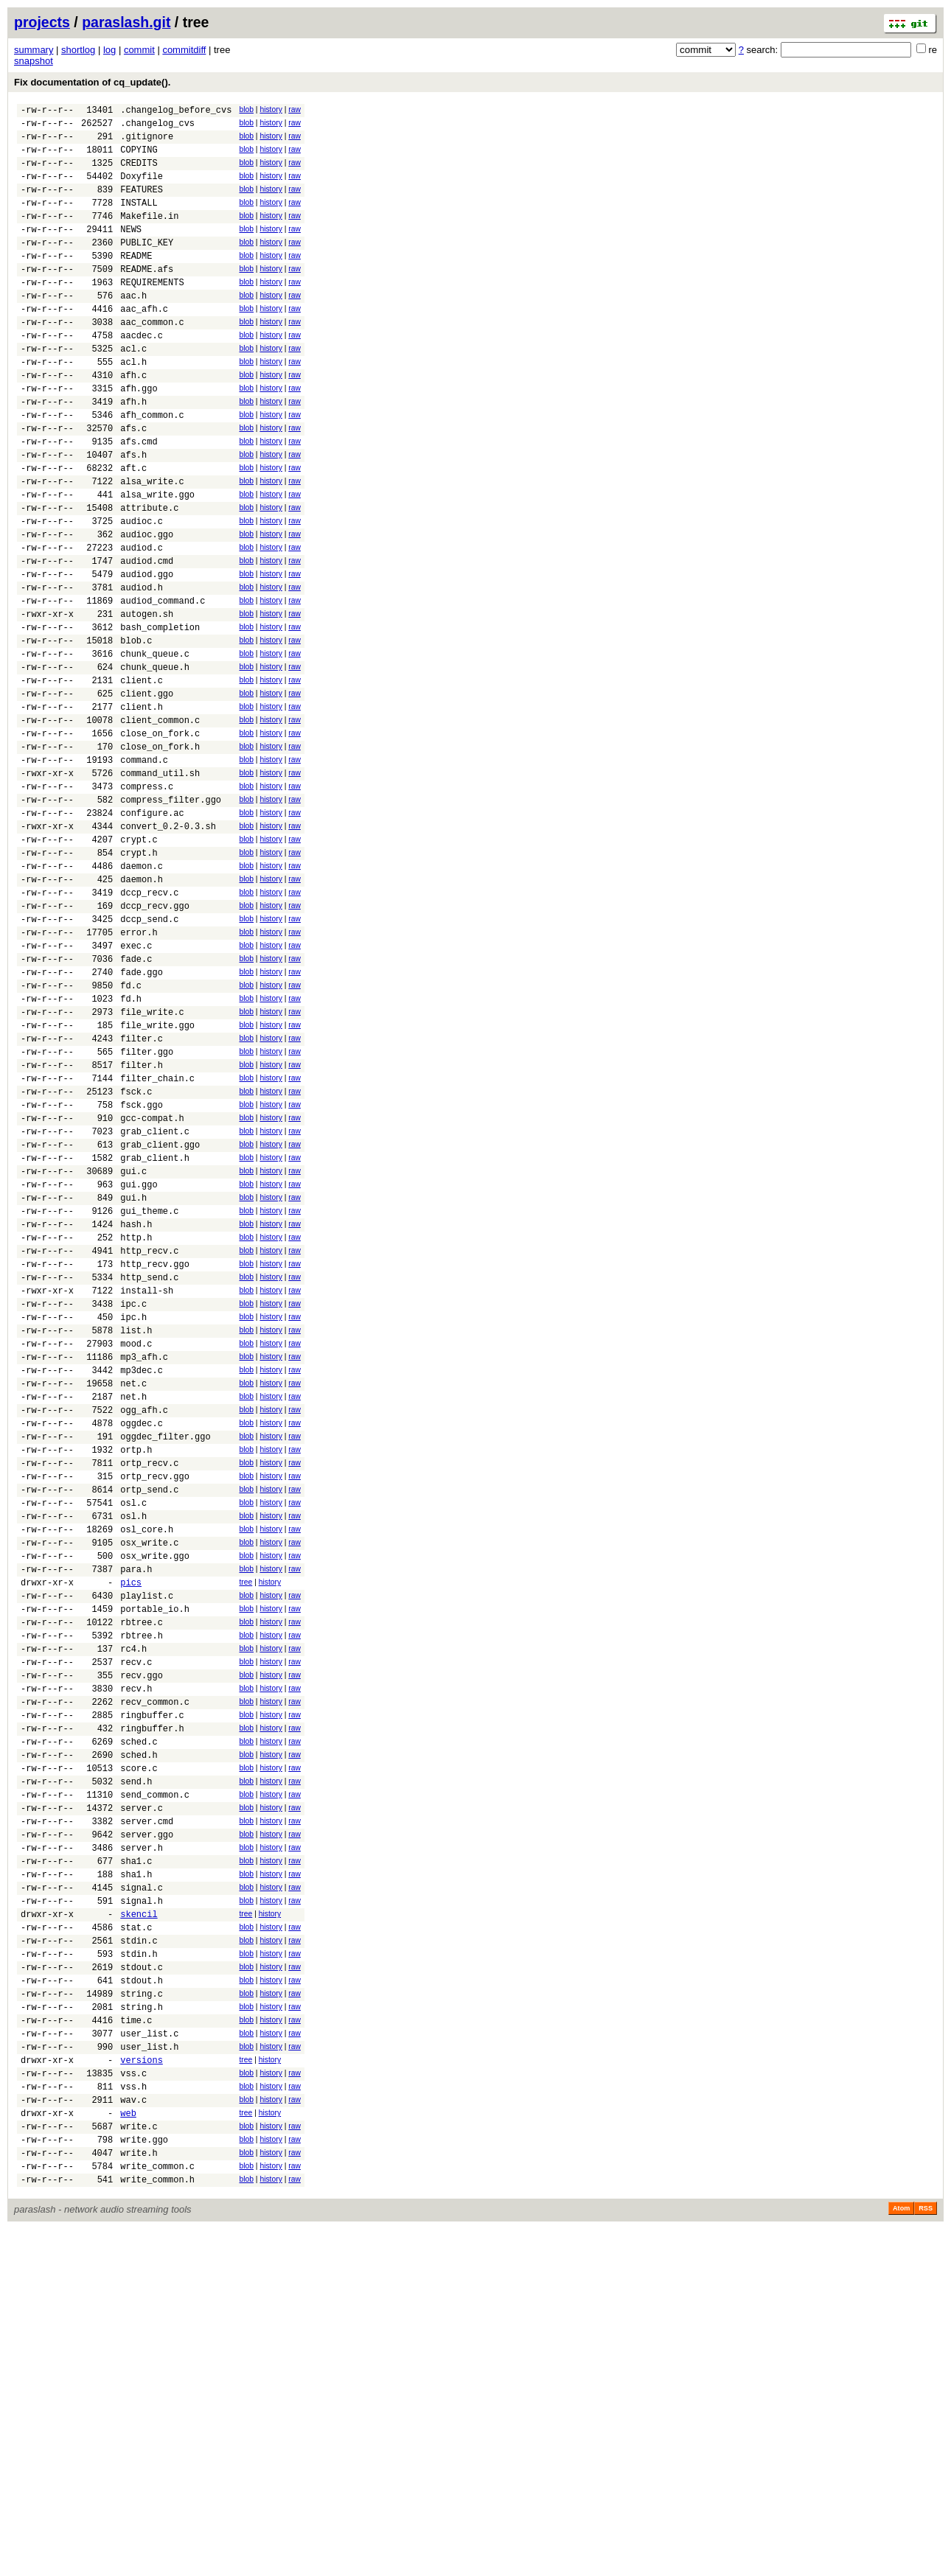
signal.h (141, 2201)
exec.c (136, 1087)
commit (139, 49)
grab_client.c (154, 1303)
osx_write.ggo (154, 1799)
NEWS (131, 251)
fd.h (131, 1148)
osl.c (133, 1737)
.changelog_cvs (157, 127)
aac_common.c (152, 359)
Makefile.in (149, 235)
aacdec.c (141, 375)
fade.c (136, 1102)
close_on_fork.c (160, 839)
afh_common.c (152, 467)
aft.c (133, 529)
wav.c (133, 2433)
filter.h (141, 1226)
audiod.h (141, 669)
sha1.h (136, 2170)
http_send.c (149, 1473)
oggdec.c (141, 1644)
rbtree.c (141, 1876)
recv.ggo (141, 1938)
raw (294, 109)
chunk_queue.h (154, 761)
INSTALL (138, 220)
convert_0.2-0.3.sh (168, 947)
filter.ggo (146, 1210)
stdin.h (138, 2263)
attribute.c (149, 576)
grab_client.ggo (160, 1319)
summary (33, 49)
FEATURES (141, 204)
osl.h (133, 1752)
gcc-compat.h (152, 1288)
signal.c (141, 2185)
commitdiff (184, 49)
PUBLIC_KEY (146, 266)
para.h (136, 1814)
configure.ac (152, 932)
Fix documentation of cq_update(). (92, 82)
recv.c (136, 1922)
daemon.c (141, 994)
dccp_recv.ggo (154, 1040)
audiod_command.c (162, 684)
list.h (136, 1535)
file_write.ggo (157, 1179)
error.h (138, 1071)
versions (141, 2387)
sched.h (138, 2031)
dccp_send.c (149, 1056)
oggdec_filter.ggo (165, 1659)
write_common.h (157, 2526)
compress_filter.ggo (170, 916)
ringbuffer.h (152, 2000)
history (270, 109)
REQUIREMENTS (152, 313)
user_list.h (149, 2371)
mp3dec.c (141, 1582)
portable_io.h (154, 1860)
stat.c (136, 2232)
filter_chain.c (157, 1241)
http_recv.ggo (154, 1458)
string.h (141, 2325)
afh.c (133, 421)
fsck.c (136, 1257)
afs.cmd (138, 498)
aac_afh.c (144, 344)
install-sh (146, 1489)
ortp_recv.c (149, 1690)
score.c (138, 2046)
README (136, 282)
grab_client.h (154, 1334)
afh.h (133, 452)
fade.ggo (141, 1117)
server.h (141, 2139)
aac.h (133, 328)
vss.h (133, 2418)
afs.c (133, 483)
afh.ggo (138, 436)
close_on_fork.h (160, 854)
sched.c (138, 2015)
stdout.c (141, 2278)
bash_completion (160, 715)
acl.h (133, 405)
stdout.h (141, 2294)
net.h (133, 1613)
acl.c (133, 390)
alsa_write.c (152, 545)
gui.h (133, 1381)
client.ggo (146, 792)
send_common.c (154, 2077)
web (128, 2449)
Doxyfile (141, 189)
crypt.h (138, 978)
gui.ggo (138, 1365)
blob (246, 109)
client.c (141, 777)
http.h (136, 1427)
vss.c (133, 2402)
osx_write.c (149, 1783)
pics (131, 1829)
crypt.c (138, 963)
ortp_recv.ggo (154, 1706)
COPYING (138, 158)
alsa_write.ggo (157, 560)
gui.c (133, 1350)
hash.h (136, 1412)
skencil (138, 2216)
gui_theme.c (149, 1396)
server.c (141, 2093)
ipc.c (133, 1504)
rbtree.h (141, 1891)
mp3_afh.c (144, 1566)
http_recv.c (149, 1443)
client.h (141, 808)
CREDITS (138, 173)
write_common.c (157, 2511)
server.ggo (146, 2124)
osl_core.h (146, 1768)
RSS (926, 2555)
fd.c (131, 1133)
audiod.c (141, 622)
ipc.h (133, 1520)
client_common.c (160, 823)
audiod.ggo (146, 653)
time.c (136, 2340)
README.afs (146, 297)
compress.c (146, 901)
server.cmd (146, 2108)
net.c (133, 1597)
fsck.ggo (141, 1272)
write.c (138, 2464)
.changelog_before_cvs (175, 111)
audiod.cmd (146, 638)
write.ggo (144, 2480)
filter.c (141, 1195)
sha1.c (136, 2155)
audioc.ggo (146, 607)
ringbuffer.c (152, 1984)
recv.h (136, 1953)
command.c (144, 870)
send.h (136, 2062)
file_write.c (152, 1164)
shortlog (78, 49)
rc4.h (133, 1907)
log (109, 49)
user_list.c (149, 2356)
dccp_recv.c (149, 1025)
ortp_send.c (149, 1721)
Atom (901, 2555)
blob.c (136, 731)
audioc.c (141, 591)
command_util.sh (160, 885)
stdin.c (138, 2247)
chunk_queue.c (154, 746)
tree (245, 1827)
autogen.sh (146, 700)
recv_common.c (154, 1969)
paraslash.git (126, 22)
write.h (138, 2495)
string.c (141, 2309)
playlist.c (146, 1845)
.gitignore (146, 142)
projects (42, 22)
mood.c (136, 1551)
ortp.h (136, 1675)
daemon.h (141, 1009)
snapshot (33, 60)
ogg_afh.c (144, 1628)
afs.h (133, 514)
